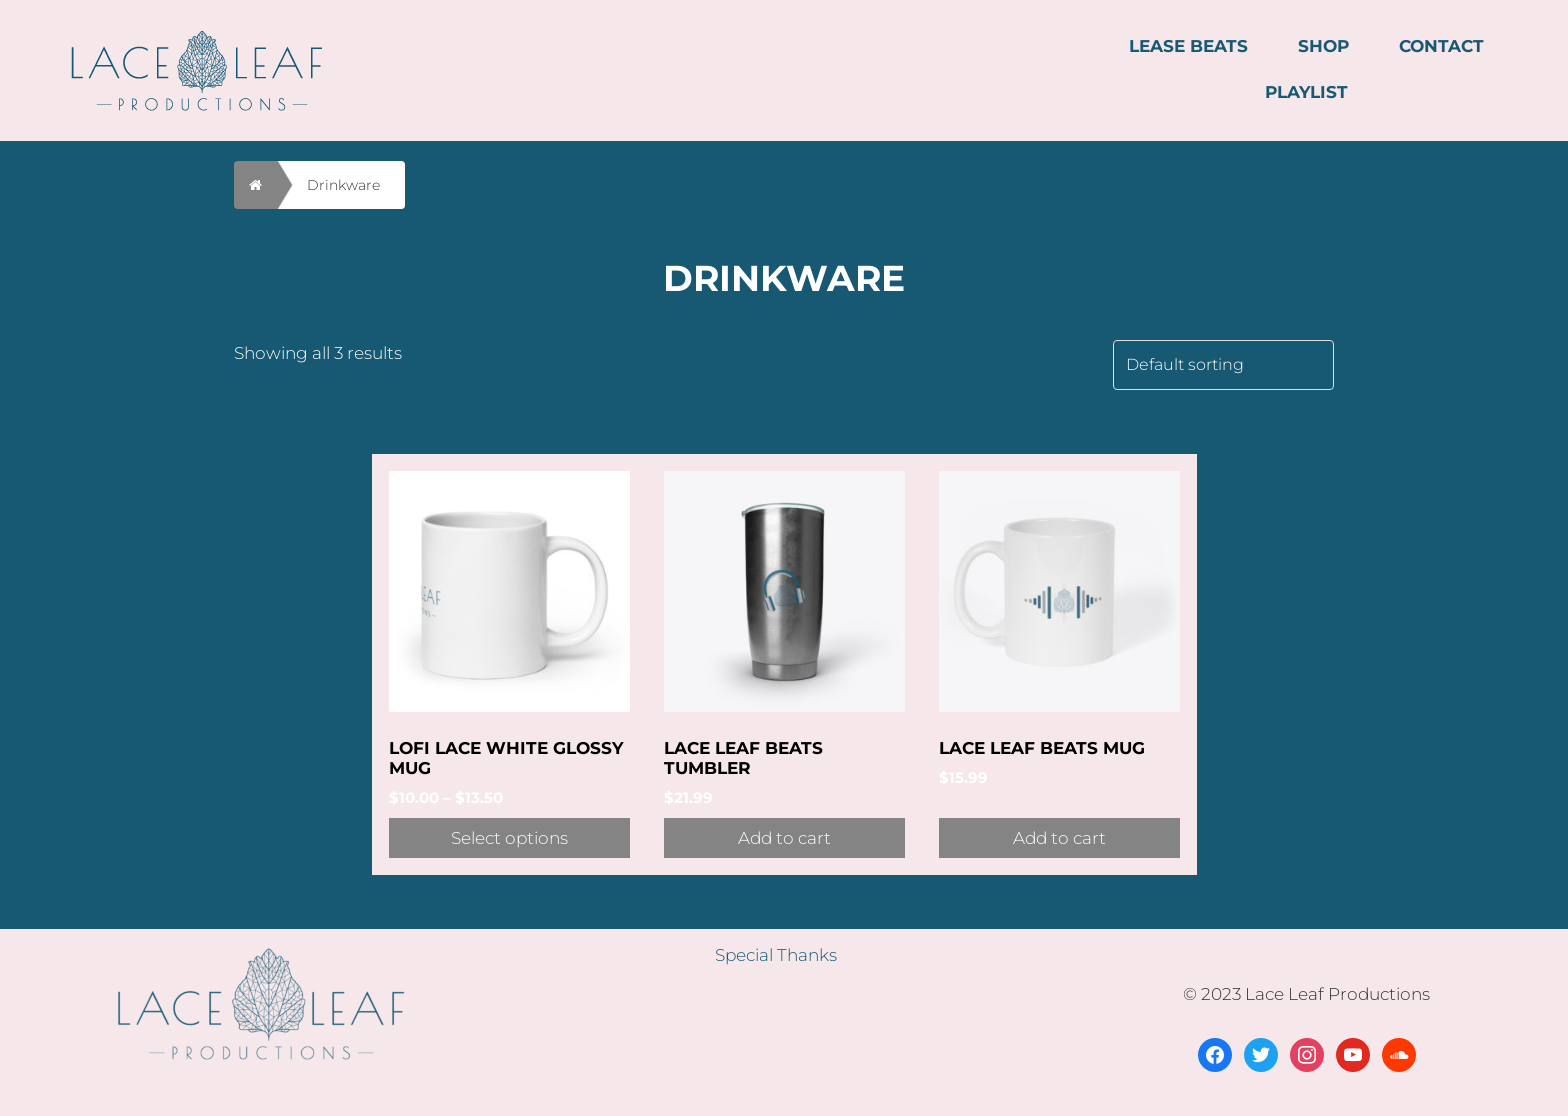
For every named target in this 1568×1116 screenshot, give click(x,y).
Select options (509, 838)
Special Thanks (776, 955)
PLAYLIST (1306, 92)
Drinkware (343, 185)
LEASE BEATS (1188, 46)
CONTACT (1441, 46)
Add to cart (784, 838)
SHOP (1323, 46)
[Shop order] (1223, 365)
